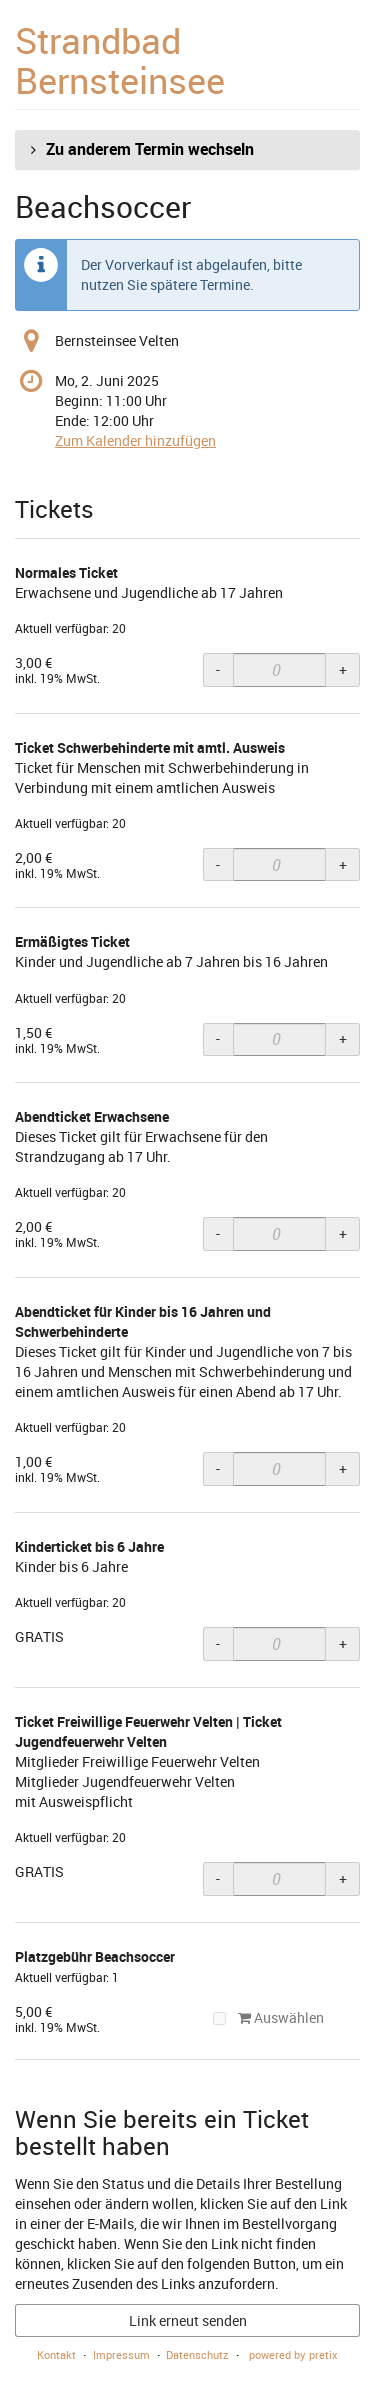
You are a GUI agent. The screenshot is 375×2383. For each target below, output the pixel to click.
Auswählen (269, 2017)
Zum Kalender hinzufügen (135, 440)
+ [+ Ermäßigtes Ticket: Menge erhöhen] (343, 1038)
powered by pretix (293, 2354)
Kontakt (56, 2354)
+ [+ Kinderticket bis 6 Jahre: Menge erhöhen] (343, 1643)
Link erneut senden (188, 2320)
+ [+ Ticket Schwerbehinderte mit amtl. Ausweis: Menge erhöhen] (343, 864)
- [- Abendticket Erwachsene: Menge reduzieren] (218, 1233)
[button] (187, 150)
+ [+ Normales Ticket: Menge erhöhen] (343, 669)
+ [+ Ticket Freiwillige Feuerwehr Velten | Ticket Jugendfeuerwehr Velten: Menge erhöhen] (343, 1878)
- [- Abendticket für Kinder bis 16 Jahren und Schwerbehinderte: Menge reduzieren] (218, 1468)
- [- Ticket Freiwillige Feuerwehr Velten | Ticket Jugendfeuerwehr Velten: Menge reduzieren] (218, 1878)
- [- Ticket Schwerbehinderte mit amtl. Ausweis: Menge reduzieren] (218, 864)
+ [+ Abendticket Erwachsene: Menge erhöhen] (343, 1233)
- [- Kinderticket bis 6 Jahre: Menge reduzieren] (218, 1643)
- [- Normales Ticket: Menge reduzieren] (218, 669)
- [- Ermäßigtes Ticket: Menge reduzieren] (218, 1038)
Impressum (121, 2354)
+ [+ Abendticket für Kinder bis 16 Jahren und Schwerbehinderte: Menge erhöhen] (343, 1468)
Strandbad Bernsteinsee (120, 60)
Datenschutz (197, 2354)
